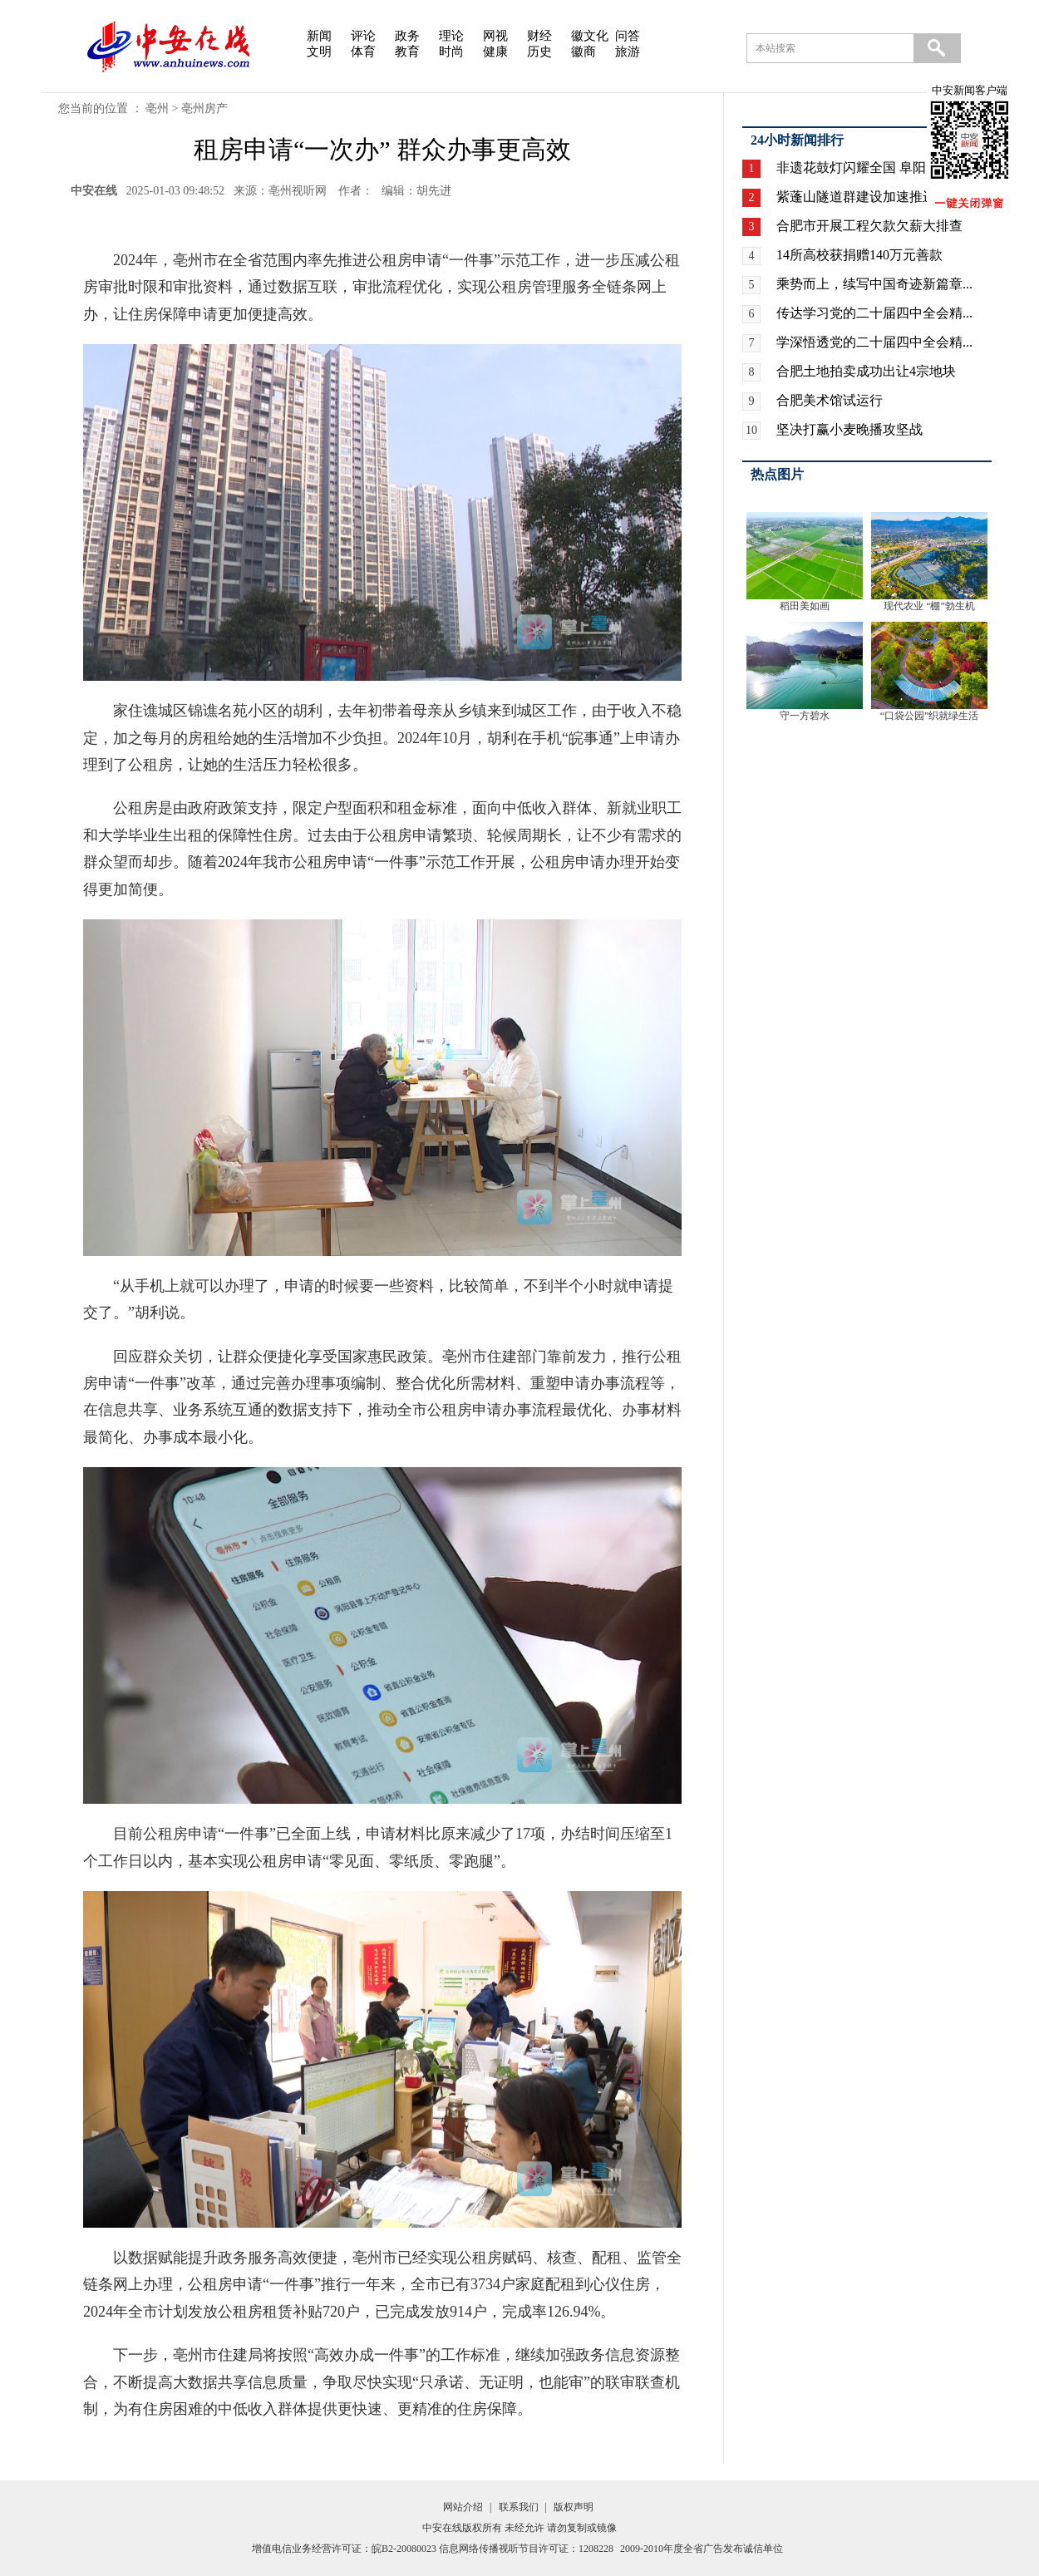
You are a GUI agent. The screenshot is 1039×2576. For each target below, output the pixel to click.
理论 (451, 35)
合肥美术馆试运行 (829, 400)
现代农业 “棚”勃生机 (929, 606)
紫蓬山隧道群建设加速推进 (856, 197)
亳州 (157, 108)
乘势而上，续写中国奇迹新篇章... (874, 284)
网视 (495, 35)
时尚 (451, 51)
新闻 (319, 35)
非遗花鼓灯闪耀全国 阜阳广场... (869, 167)
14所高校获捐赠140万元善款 (859, 255)
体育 (363, 51)
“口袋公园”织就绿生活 (929, 716)
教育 (407, 51)
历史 (539, 51)
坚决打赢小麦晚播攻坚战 (849, 429)
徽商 (583, 51)
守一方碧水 (805, 716)
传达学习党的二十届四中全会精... (874, 313)
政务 (407, 35)
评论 (363, 35)
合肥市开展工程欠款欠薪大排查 (869, 226)
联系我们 (519, 2507)
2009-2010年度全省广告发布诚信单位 (701, 2548)
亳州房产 (204, 108)
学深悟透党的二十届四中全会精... (874, 342)
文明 (319, 51)
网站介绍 (463, 2507)
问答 (627, 35)
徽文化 (589, 35)
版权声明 (573, 2507)
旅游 (627, 51)
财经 (539, 35)
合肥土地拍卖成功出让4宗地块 (866, 371)
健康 (495, 51)
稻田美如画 (805, 606)
